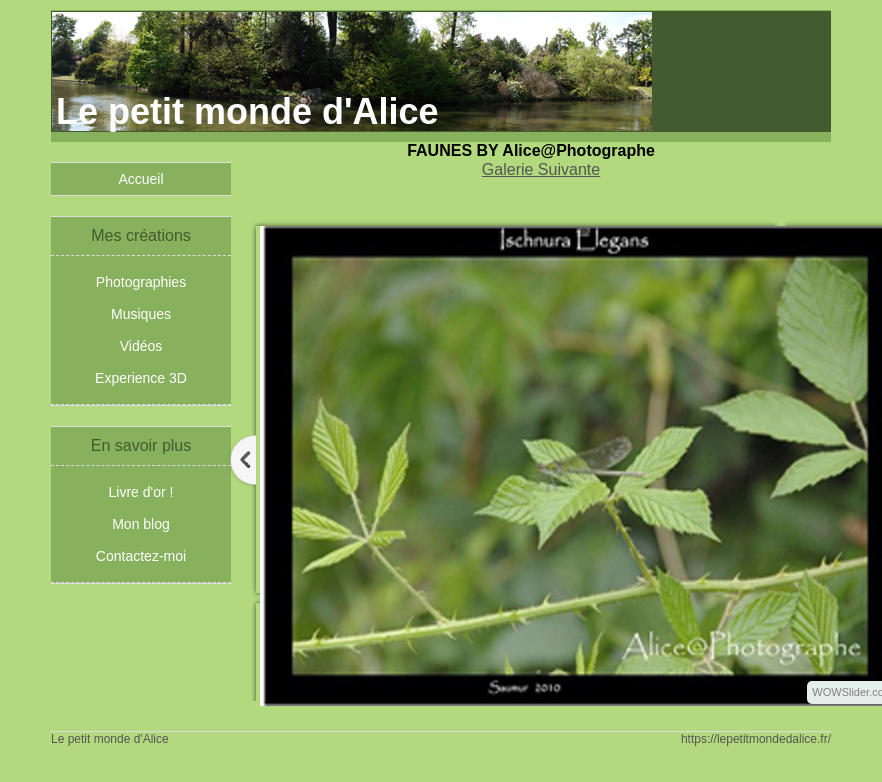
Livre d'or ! (141, 492)
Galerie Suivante (541, 169)
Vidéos (141, 346)
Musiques (141, 314)
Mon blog (141, 524)
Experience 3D (141, 378)
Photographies (141, 282)
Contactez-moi (141, 556)
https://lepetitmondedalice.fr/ (756, 739)
